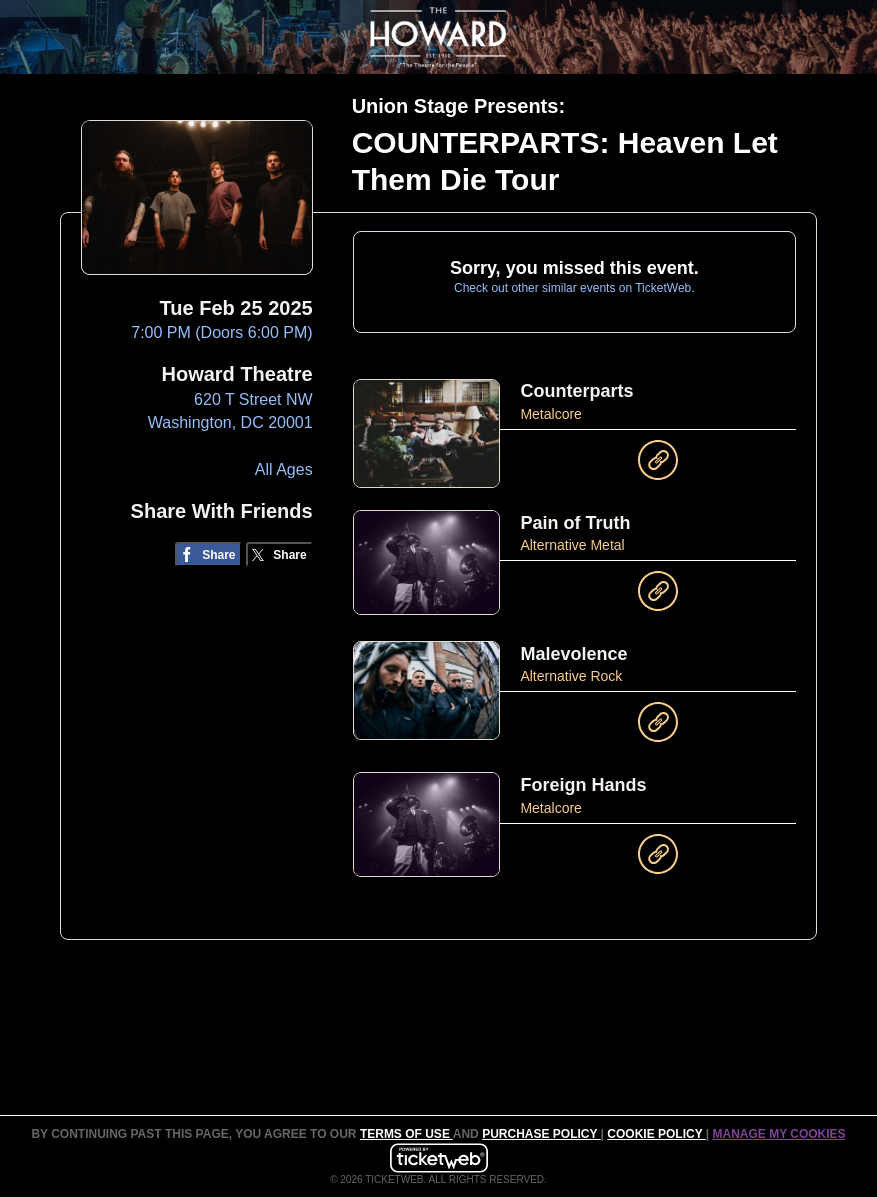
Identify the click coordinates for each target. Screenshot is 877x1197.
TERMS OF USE (406, 1134)
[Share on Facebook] (208, 554)
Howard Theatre (237, 374)
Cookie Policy (656, 1134)
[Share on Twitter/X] (279, 554)
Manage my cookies (778, 1134)
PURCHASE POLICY (541, 1134)
